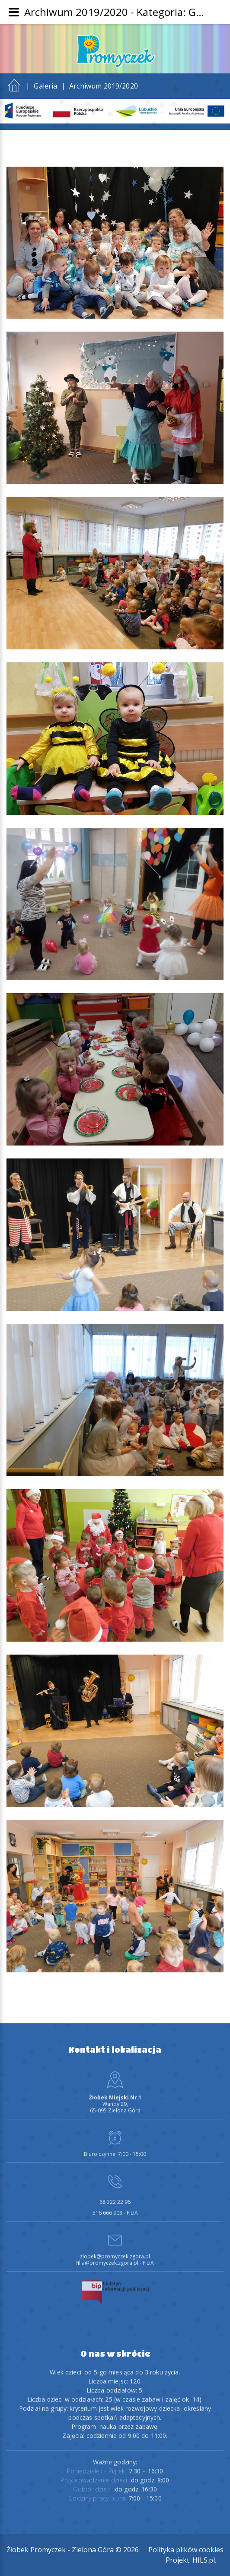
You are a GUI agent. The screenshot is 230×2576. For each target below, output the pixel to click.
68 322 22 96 (115, 2196)
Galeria (45, 86)
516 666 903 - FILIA (115, 2207)
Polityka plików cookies (186, 2549)
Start (14, 83)
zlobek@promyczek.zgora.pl (115, 2251)
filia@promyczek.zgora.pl (107, 2257)
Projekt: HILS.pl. (191, 2560)
